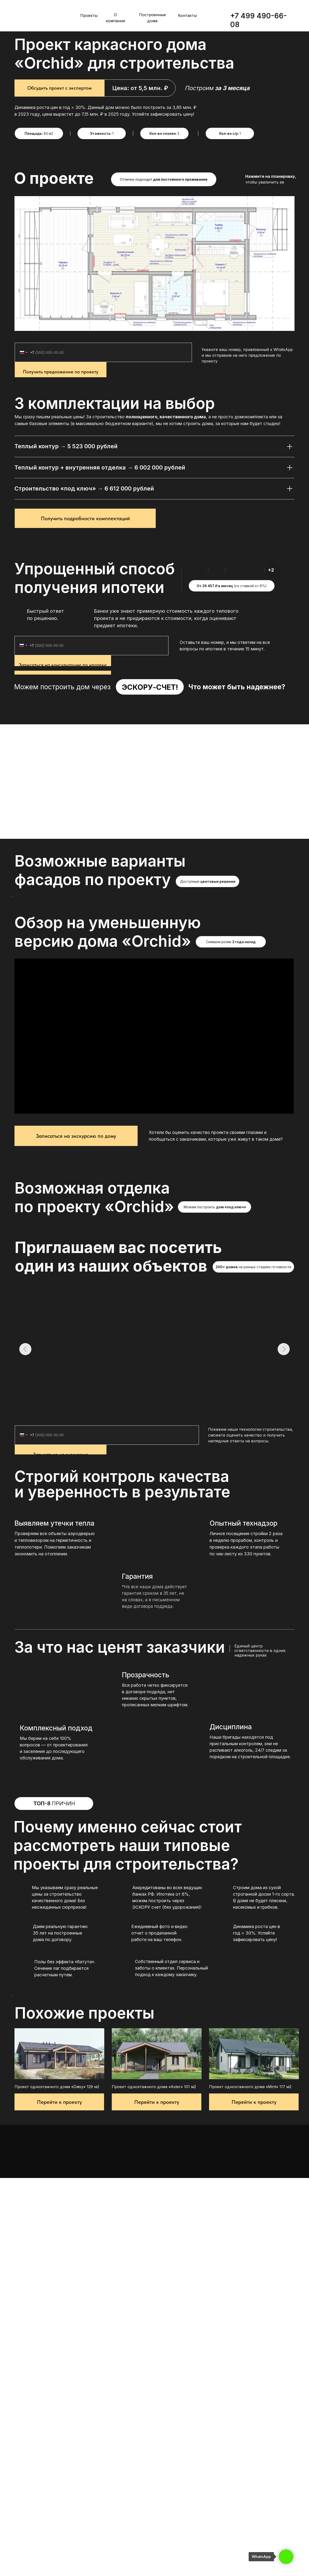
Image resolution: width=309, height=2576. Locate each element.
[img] (59, 2451)
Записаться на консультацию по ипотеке (63, 797)
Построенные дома (152, 17)
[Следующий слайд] (282, 1095)
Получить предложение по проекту (60, 504)
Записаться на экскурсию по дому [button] (76, 1401)
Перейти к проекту (59, 2500)
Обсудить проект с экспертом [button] (59, 88)
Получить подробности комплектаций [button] (85, 651)
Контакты (187, 15)
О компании (115, 17)
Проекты (89, 15)
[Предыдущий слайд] (26, 1095)
